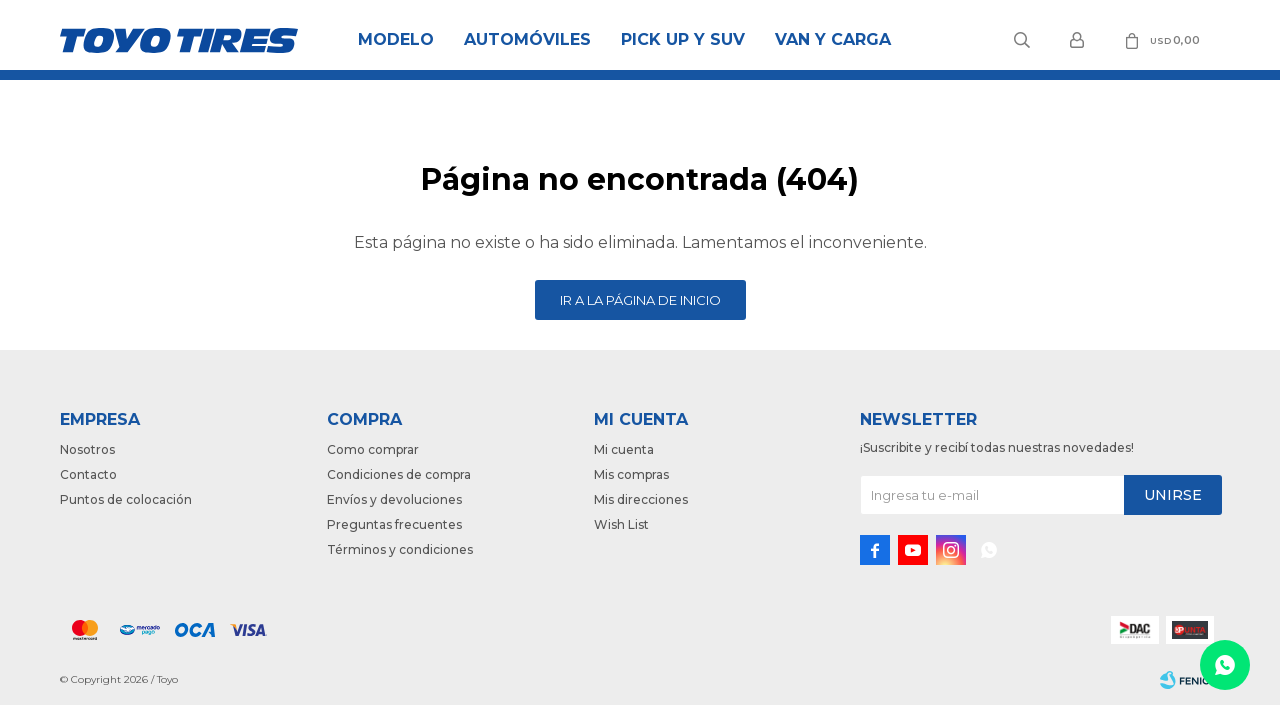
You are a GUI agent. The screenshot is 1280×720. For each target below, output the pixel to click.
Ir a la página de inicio (640, 300)
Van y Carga (833, 39)
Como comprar (373, 449)
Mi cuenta (624, 449)
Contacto (88, 474)
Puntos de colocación (126, 499)
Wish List (621, 524)
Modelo (396, 39)
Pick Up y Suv (683, 39)
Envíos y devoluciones (394, 499)
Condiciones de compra (399, 474)
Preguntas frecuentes (394, 524)
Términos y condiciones (400, 549)
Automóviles (527, 39)
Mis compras (631, 474)
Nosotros (87, 449)
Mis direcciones (641, 499)
